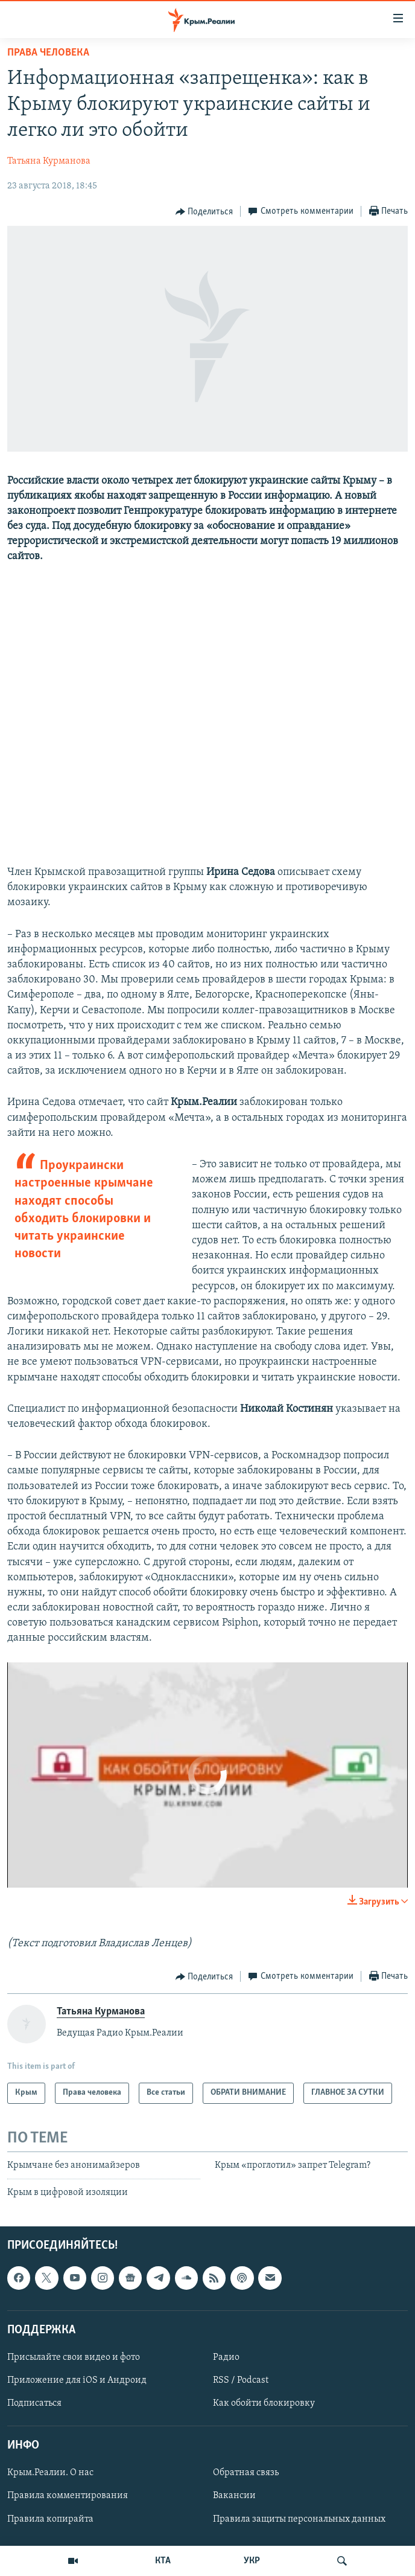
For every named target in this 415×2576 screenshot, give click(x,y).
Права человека (48, 53)
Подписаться (34, 2404)
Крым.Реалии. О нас (50, 2473)
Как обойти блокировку (264, 2404)
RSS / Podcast (240, 2380)
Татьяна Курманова (48, 161)
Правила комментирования (67, 2496)
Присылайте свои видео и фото (73, 2357)
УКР (252, 2561)
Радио (226, 2357)
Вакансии (234, 2496)
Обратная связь (246, 2473)
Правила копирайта (50, 2519)
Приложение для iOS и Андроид (77, 2380)
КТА (163, 2561)
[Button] (204, 212)
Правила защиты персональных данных (299, 2519)
